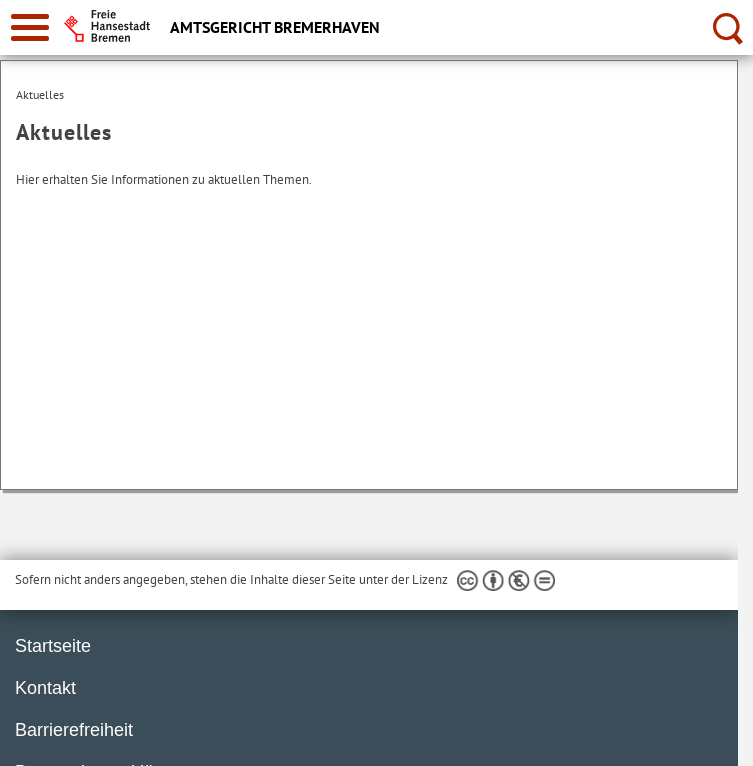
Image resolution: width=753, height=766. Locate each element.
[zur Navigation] (30, 27)
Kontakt (45, 688)
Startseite (53, 646)
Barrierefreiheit (74, 730)
